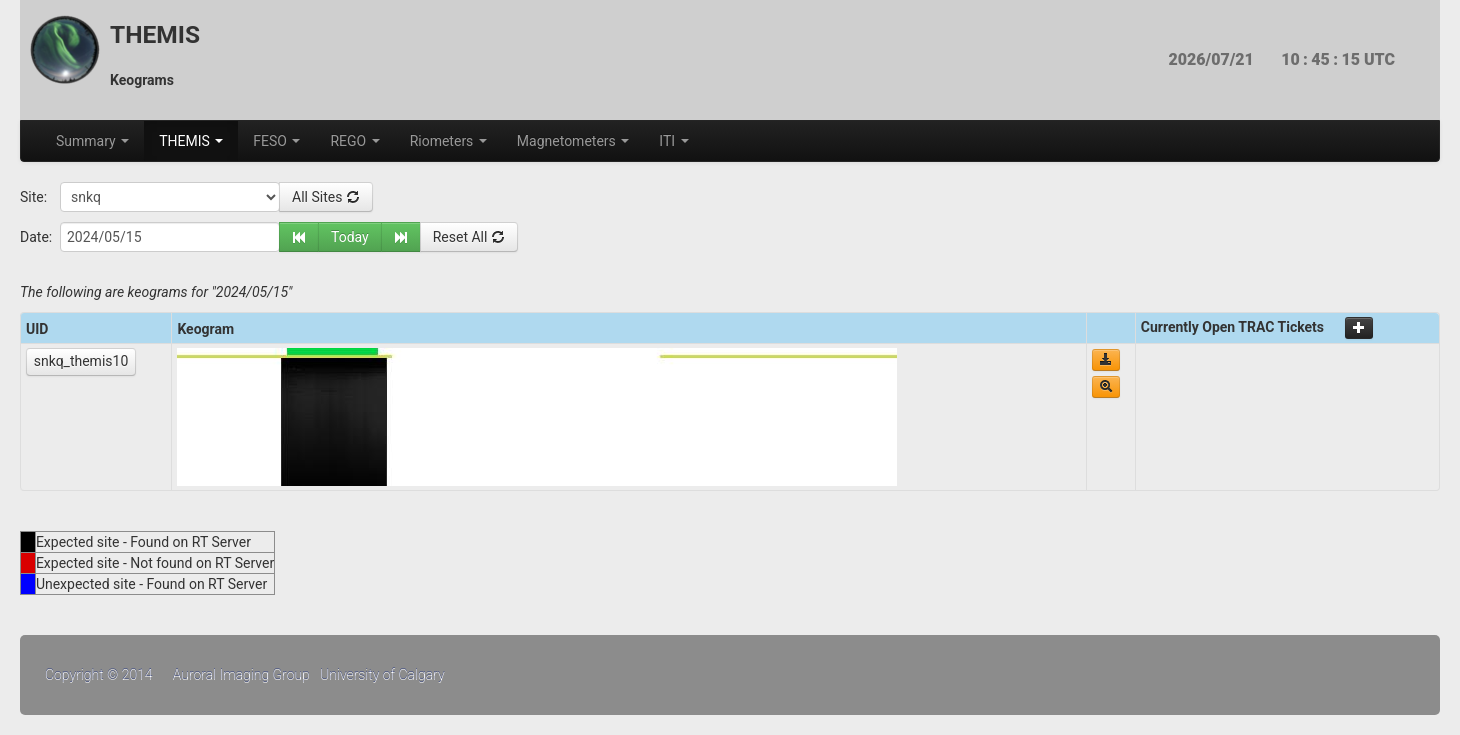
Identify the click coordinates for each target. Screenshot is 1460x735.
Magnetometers (573, 141)
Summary (92, 141)
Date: (36, 237)
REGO (354, 141)
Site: (33, 197)
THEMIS (191, 141)
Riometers (448, 141)
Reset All (469, 237)
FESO (276, 141)
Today (350, 237)
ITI (673, 141)
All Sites (326, 197)
